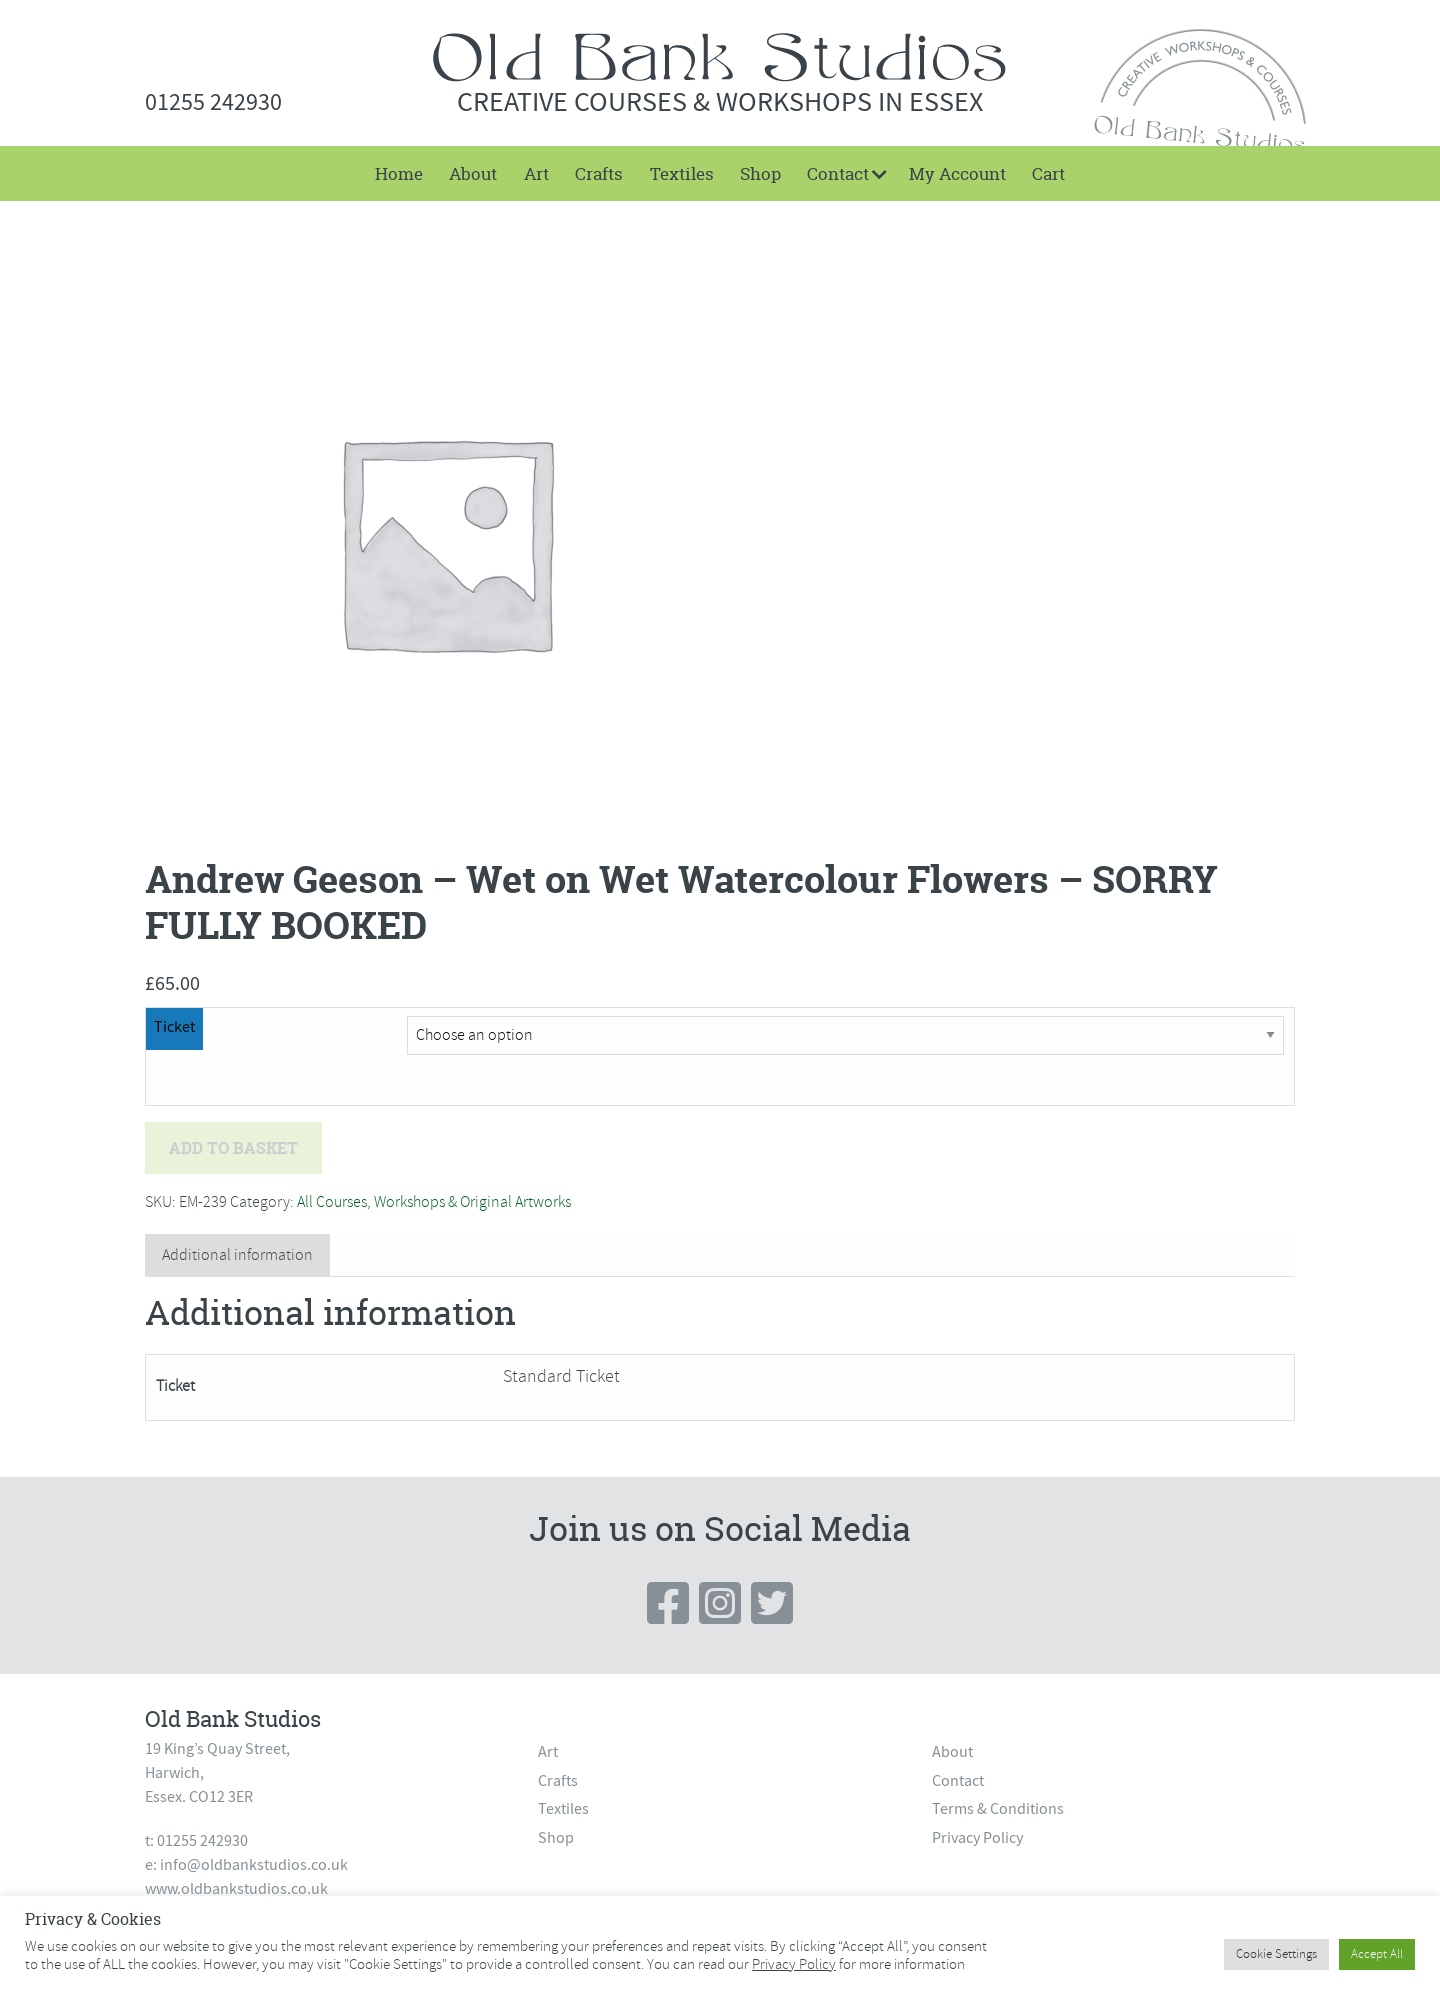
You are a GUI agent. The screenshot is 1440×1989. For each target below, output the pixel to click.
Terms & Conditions (998, 1809)
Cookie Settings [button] (1276, 1954)
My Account (957, 173)
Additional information (237, 1255)
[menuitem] (399, 173)
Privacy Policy (977, 1838)
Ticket (174, 1027)
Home (399, 173)
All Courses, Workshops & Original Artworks (434, 1202)
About (473, 173)
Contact (838, 173)
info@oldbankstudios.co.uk (254, 1865)
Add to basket (233, 1148)
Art (536, 173)
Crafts (599, 173)
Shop (760, 173)
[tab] (237, 1255)
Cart (1048, 173)
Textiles (682, 173)
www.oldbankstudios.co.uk (236, 1889)
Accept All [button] (1377, 1954)
